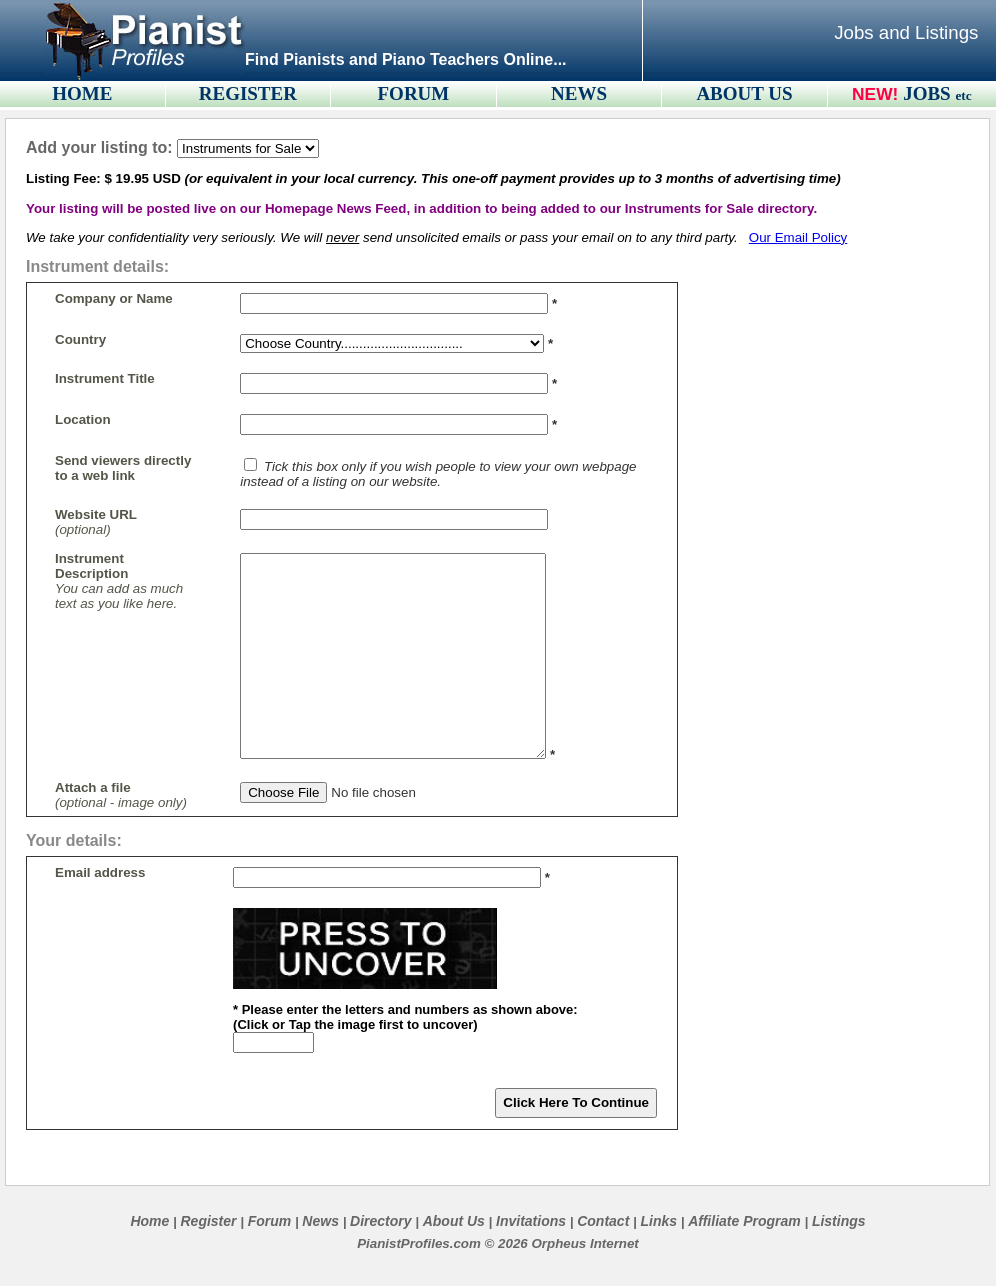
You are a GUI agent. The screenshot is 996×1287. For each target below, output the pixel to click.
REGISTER (248, 93)
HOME (82, 93)
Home (149, 1221)
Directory (380, 1221)
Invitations (531, 1221)
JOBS (937, 93)
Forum (270, 1221)
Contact (603, 1221)
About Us (454, 1221)
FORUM (414, 93)
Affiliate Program (744, 1221)
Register (208, 1221)
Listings (839, 1221)
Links (658, 1221)
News (320, 1221)
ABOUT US (744, 93)
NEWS (579, 93)
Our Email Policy (798, 237)
